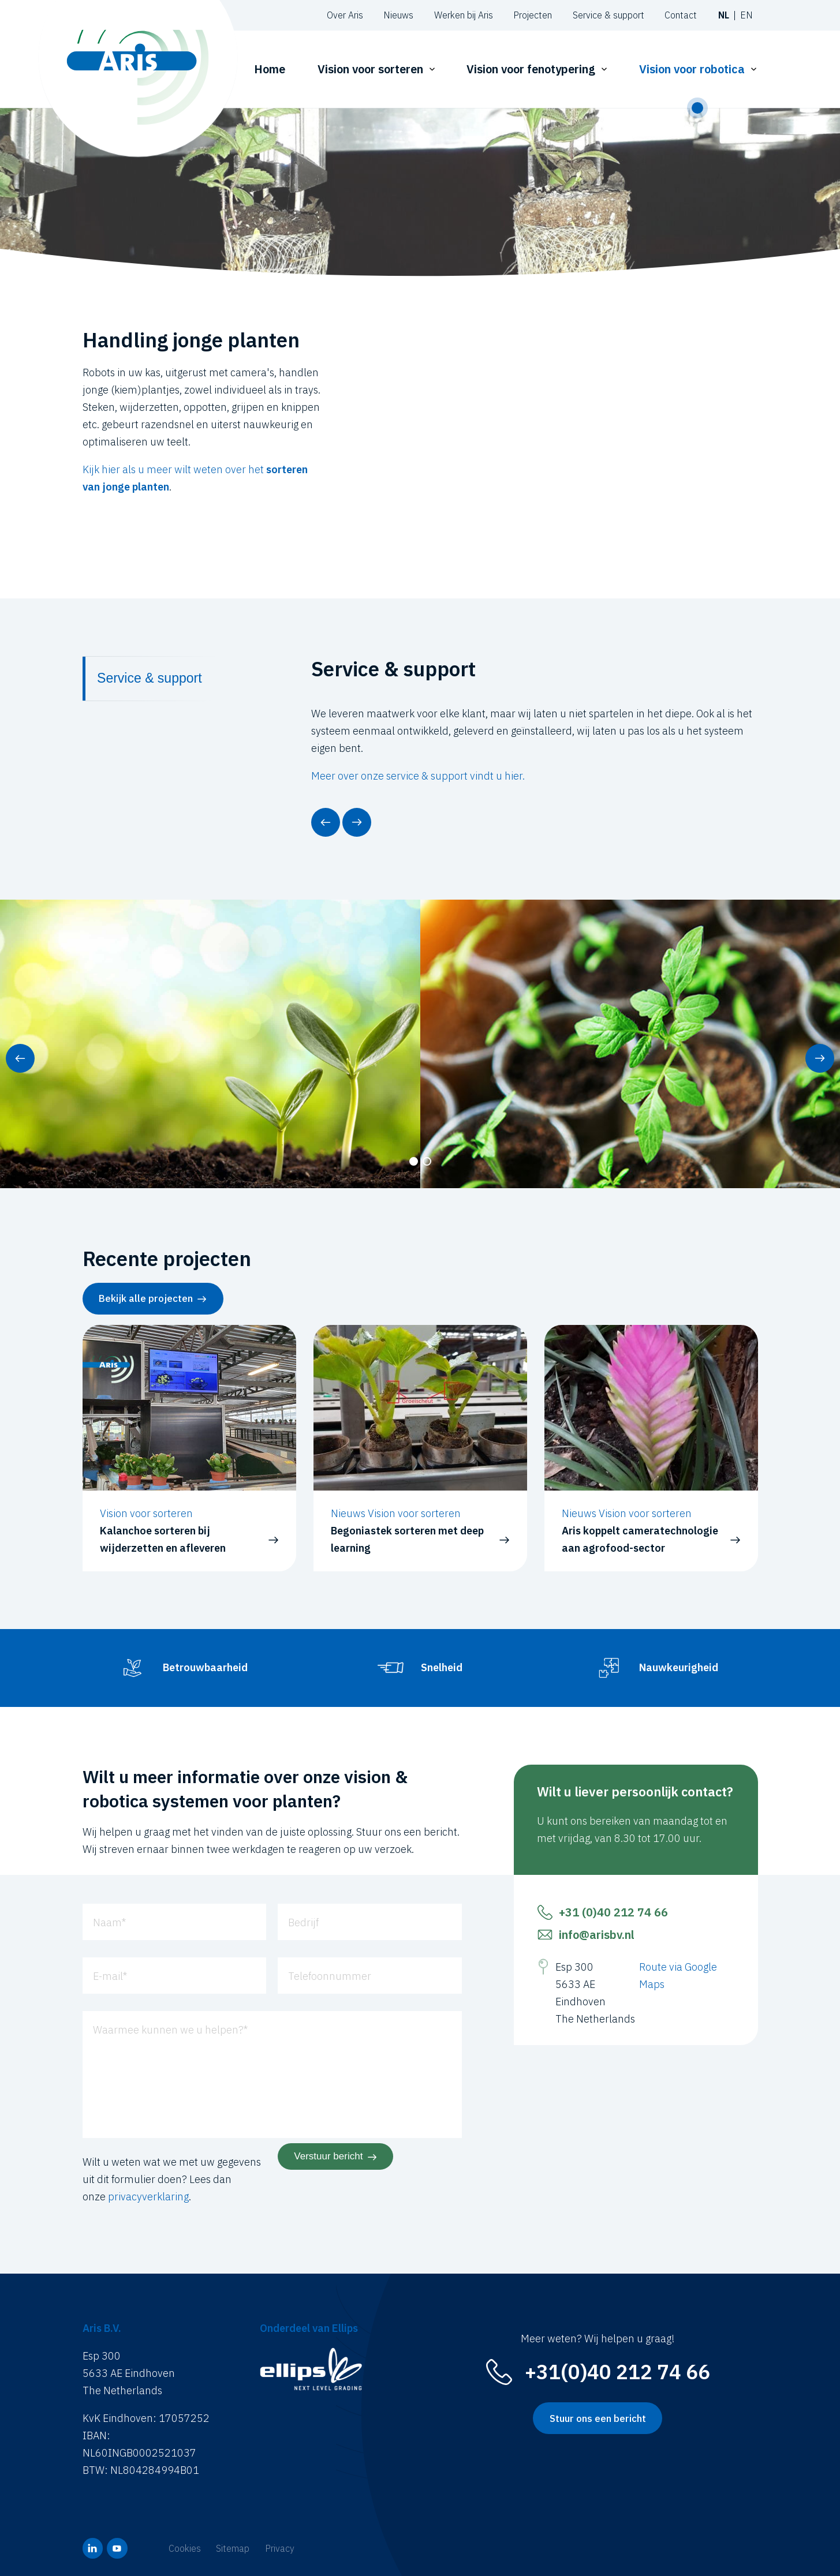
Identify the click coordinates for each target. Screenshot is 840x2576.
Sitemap (232, 2548)
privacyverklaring (148, 2196)
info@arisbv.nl (596, 1934)
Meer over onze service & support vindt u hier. (418, 775)
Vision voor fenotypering (530, 69)
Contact (680, 15)
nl (723, 15)
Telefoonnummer (329, 1975)
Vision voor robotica (692, 69)
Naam (109, 1922)
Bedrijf (303, 1922)
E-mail (110, 1975)
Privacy (279, 2548)
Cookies (185, 2548)
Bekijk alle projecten (146, 1298)
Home (269, 69)
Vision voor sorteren (370, 69)
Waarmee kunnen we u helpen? (170, 2029)
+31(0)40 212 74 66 (617, 2371)
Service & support (608, 15)
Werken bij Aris (463, 15)
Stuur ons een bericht (598, 2418)
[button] (325, 822)
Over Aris (345, 15)
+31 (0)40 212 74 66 (613, 1912)
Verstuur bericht (328, 2156)
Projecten (532, 15)
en (746, 15)
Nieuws (398, 15)
